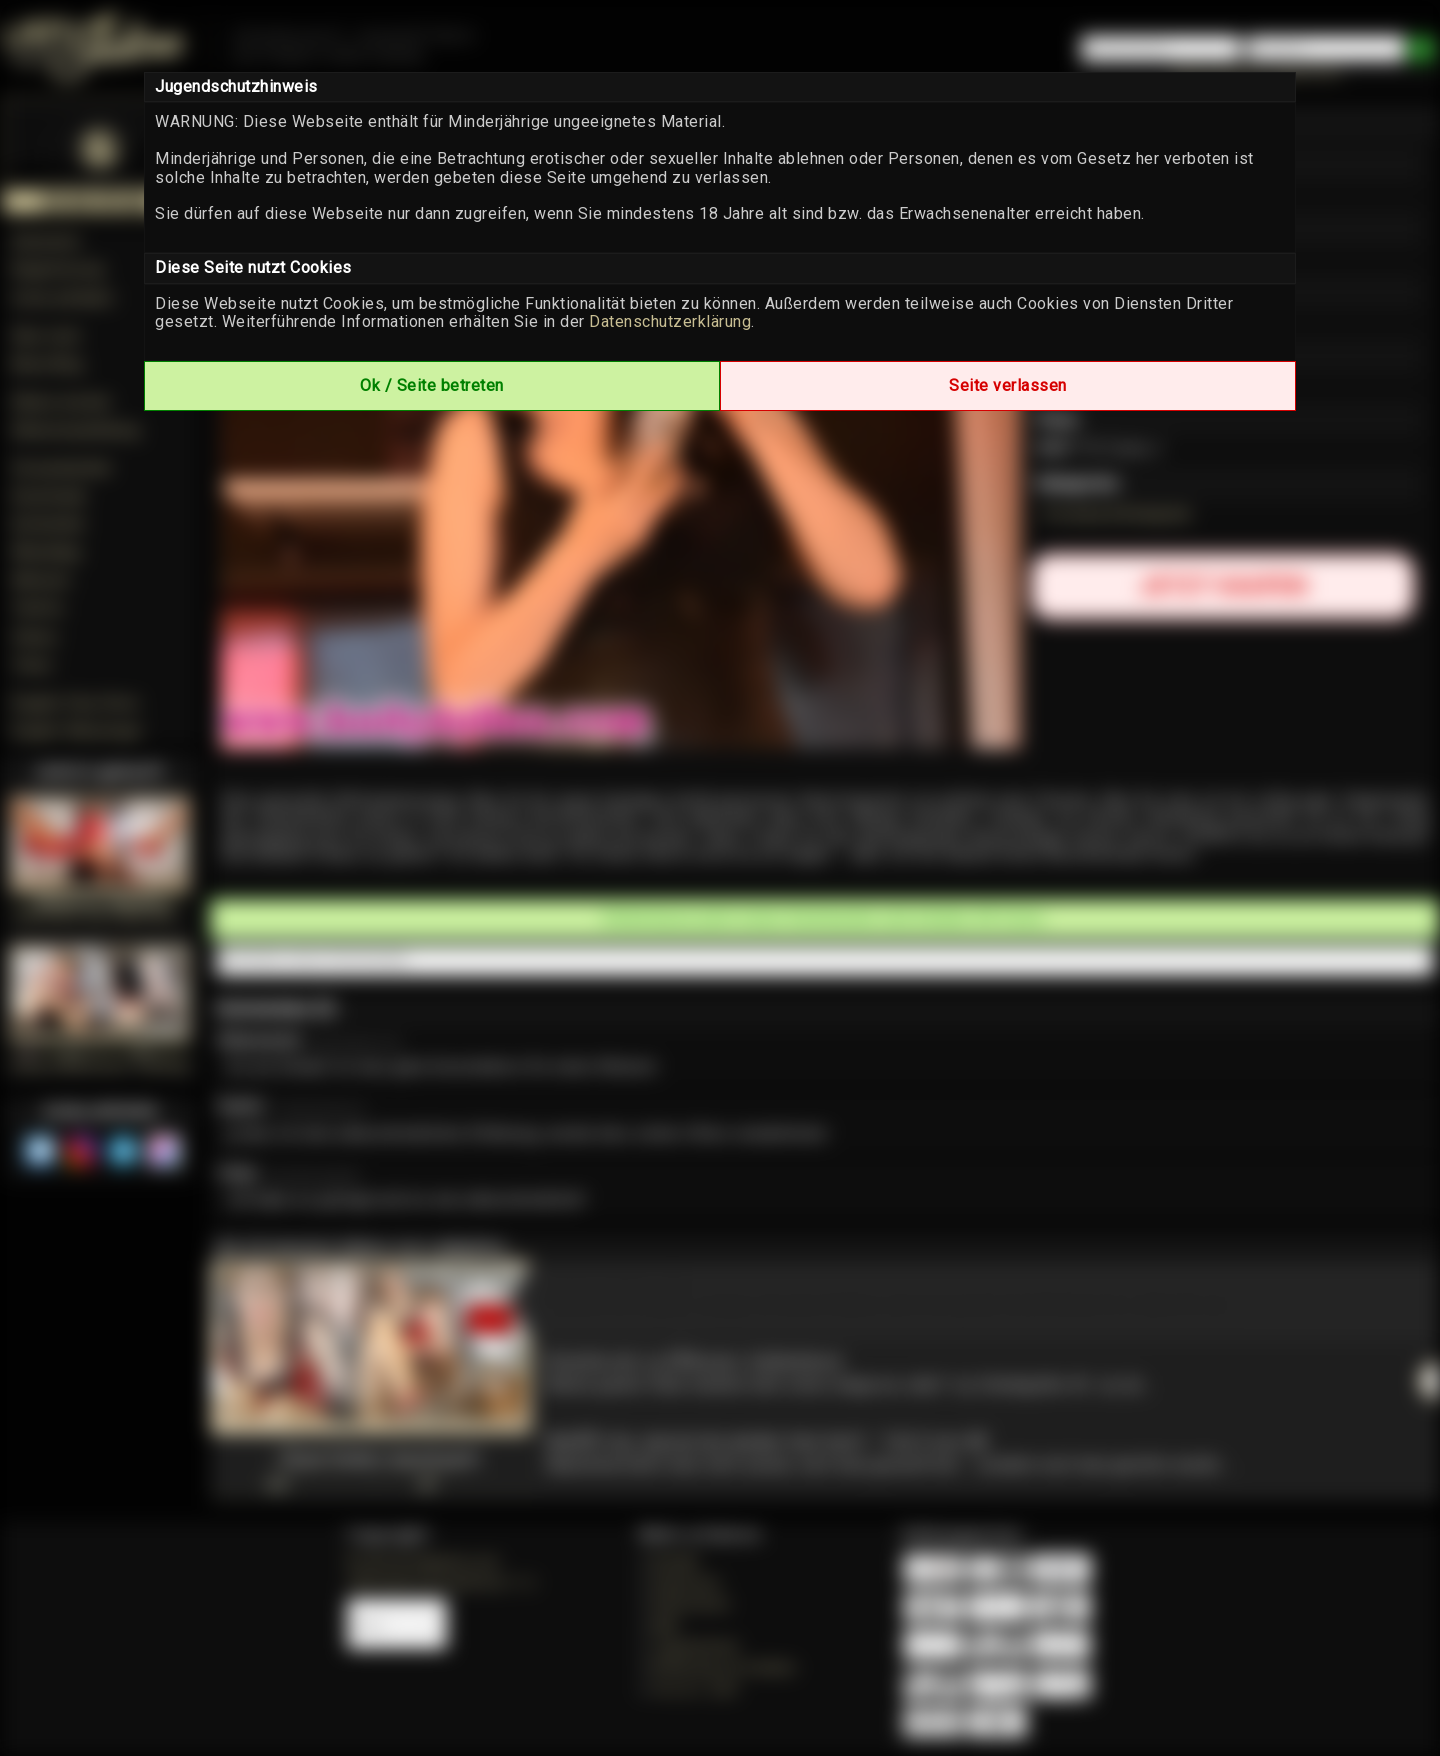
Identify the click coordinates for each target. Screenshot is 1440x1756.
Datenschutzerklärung (670, 321)
